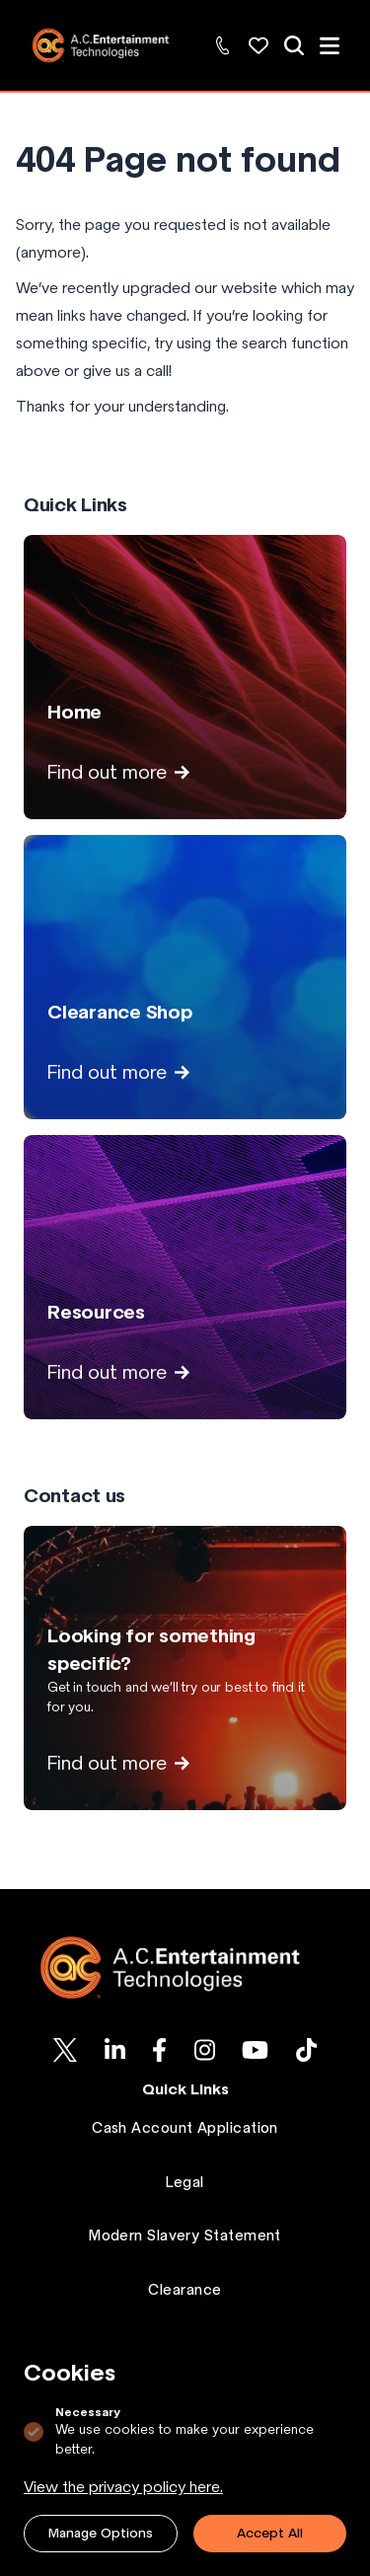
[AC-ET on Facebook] (159, 2050)
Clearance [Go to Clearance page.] (184, 2290)
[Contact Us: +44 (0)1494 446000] (223, 45)
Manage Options (100, 2533)
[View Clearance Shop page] (185, 977)
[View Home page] (185, 677)
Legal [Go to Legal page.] (184, 2182)
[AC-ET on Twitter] (65, 2050)
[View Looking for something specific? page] (185, 1668)
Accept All (270, 2533)
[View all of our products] (294, 45)
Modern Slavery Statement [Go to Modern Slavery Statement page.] (185, 2235)
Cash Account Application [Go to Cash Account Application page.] (185, 2128)
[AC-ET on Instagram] (204, 2050)
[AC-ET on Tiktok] (306, 2050)
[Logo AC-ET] (185, 1967)
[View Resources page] (185, 1277)
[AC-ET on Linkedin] (115, 2050)
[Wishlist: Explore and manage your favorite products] (258, 45)
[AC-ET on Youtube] (255, 2050)
